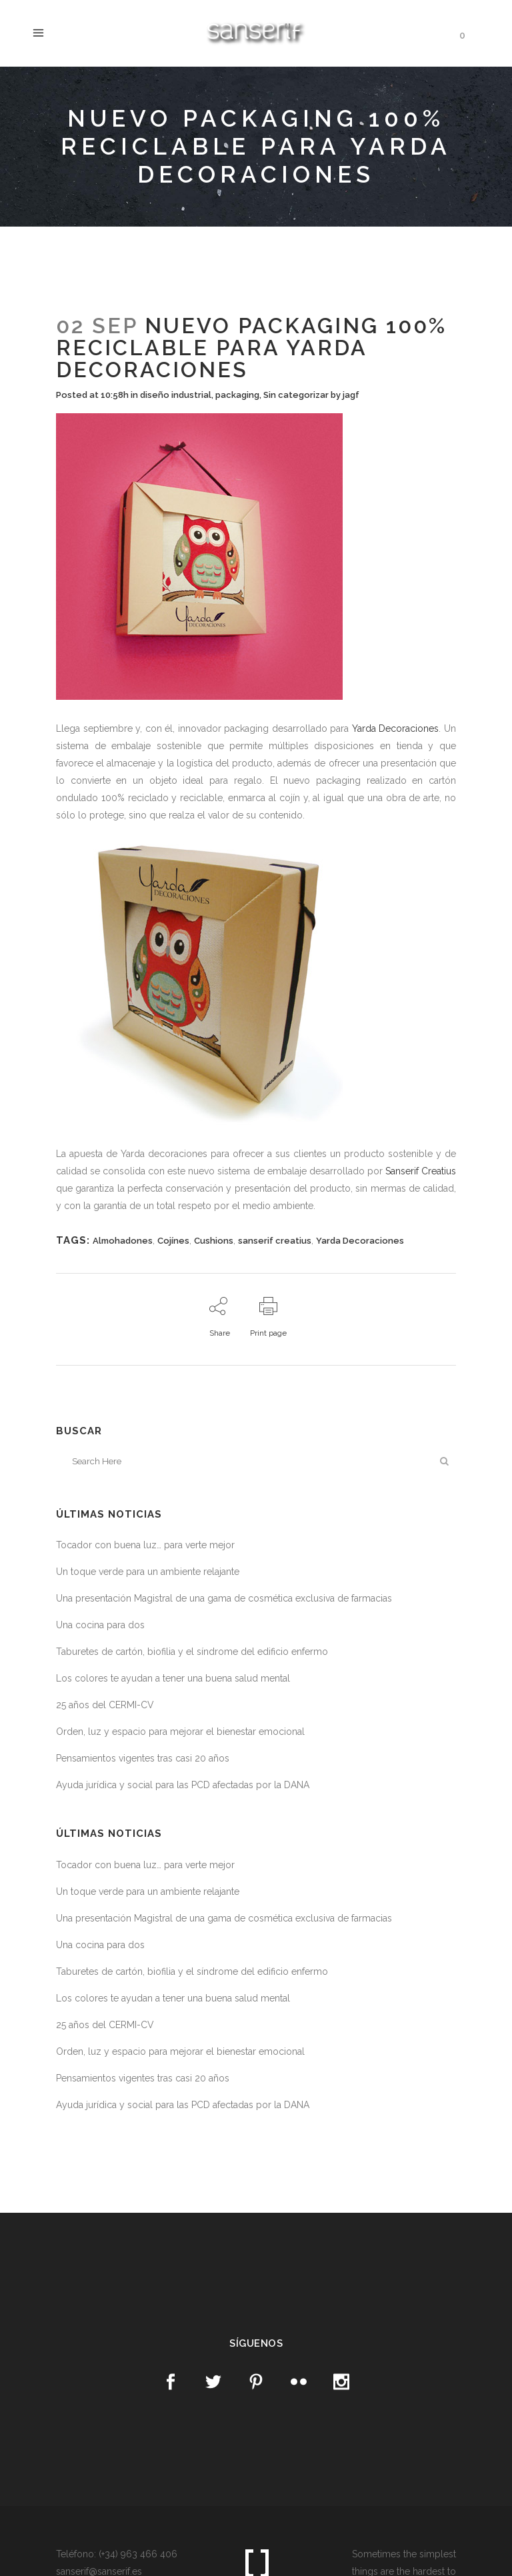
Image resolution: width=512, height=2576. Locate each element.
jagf (351, 395)
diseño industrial (175, 395)
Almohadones (123, 1241)
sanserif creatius (274, 1241)
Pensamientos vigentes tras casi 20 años (142, 1758)
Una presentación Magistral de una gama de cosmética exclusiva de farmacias (224, 1598)
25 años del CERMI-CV (105, 1705)
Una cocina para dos (100, 1625)
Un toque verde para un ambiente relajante (147, 1571)
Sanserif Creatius (420, 1171)
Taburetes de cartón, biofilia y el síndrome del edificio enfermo (192, 1651)
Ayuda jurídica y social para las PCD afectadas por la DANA (182, 1785)
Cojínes (173, 1241)
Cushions (213, 1241)
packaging (237, 395)
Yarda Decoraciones (395, 728)
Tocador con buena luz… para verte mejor (145, 1545)
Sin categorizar (296, 395)
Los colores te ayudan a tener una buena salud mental (173, 1678)
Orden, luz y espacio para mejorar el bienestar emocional (180, 1731)
